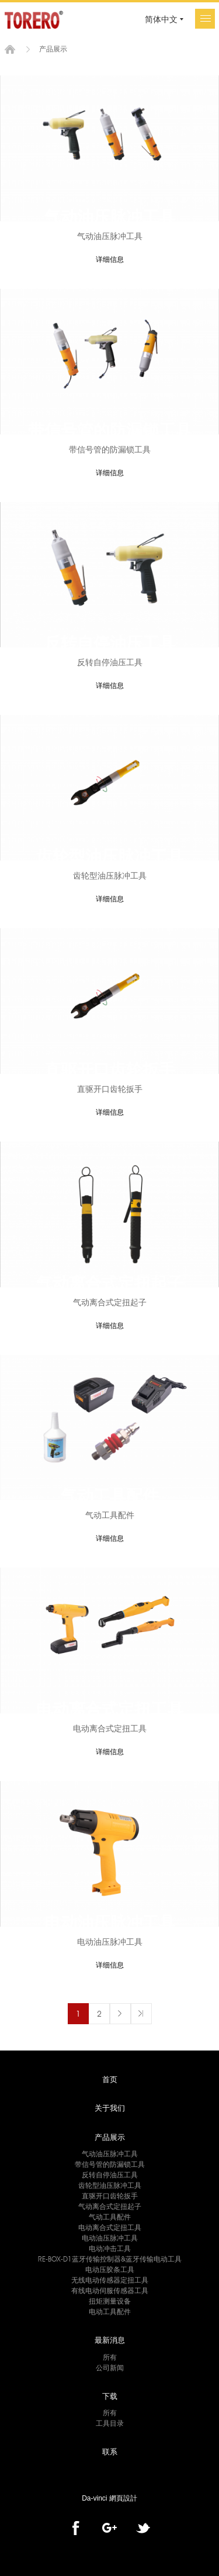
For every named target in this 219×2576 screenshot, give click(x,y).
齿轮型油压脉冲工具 (109, 2185)
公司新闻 (110, 2367)
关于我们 (110, 2107)
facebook (75, 2528)
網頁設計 (123, 2498)
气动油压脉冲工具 (110, 2153)
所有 (110, 2357)
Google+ (109, 2528)
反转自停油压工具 (110, 2174)
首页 (10, 49)
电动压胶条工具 (109, 2269)
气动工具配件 (110, 2216)
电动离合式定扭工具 (109, 2227)
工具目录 (110, 2423)
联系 (109, 2451)
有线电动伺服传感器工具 (109, 2290)
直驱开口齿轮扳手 (110, 2195)
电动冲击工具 (110, 2248)
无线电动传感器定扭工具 (109, 2280)
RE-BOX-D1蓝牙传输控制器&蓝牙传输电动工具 (110, 2259)
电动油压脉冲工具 (110, 2237)
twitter (143, 2528)
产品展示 (110, 2137)
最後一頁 (141, 2013)
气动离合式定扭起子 (109, 2206)
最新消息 (110, 2340)
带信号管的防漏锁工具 (110, 2164)
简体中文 (161, 19)
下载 (109, 2396)
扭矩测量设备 (110, 2301)
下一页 (120, 2013)
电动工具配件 (110, 2311)
